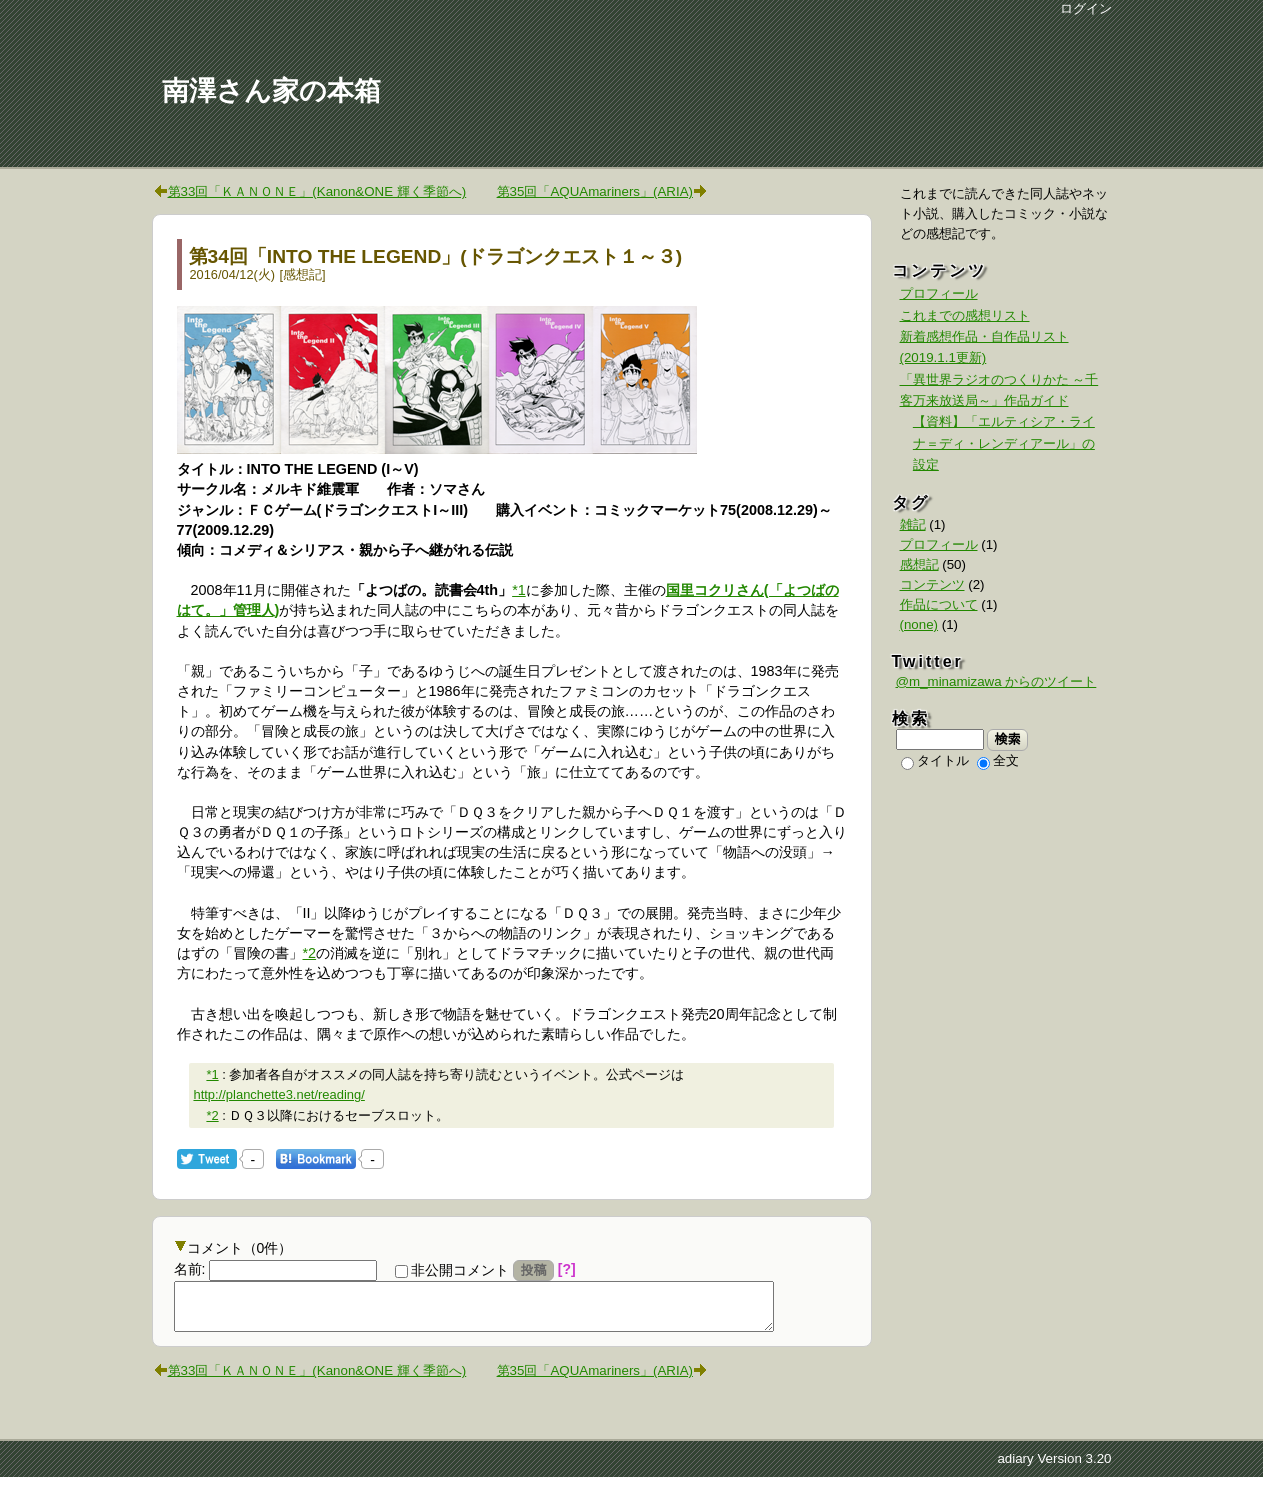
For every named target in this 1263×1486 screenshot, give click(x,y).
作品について (939, 604)
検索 (1007, 739)
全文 (998, 760)
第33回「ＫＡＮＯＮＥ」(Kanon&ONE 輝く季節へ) (317, 191)
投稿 (533, 1270)
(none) (919, 624)
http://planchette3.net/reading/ (278, 1094)
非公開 (452, 1270)
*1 (519, 590)
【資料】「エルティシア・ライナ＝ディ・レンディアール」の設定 (1004, 443)
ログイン (1086, 8)
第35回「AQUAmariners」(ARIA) (595, 191)
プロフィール (939, 293)
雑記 (913, 524)
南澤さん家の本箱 (271, 91)
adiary (1015, 1467)
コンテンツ (932, 584)
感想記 (302, 274)
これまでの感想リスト (965, 315)
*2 (310, 953)
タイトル (935, 760)
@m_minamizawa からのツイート (996, 681)
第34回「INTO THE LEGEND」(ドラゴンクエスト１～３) (436, 256)
